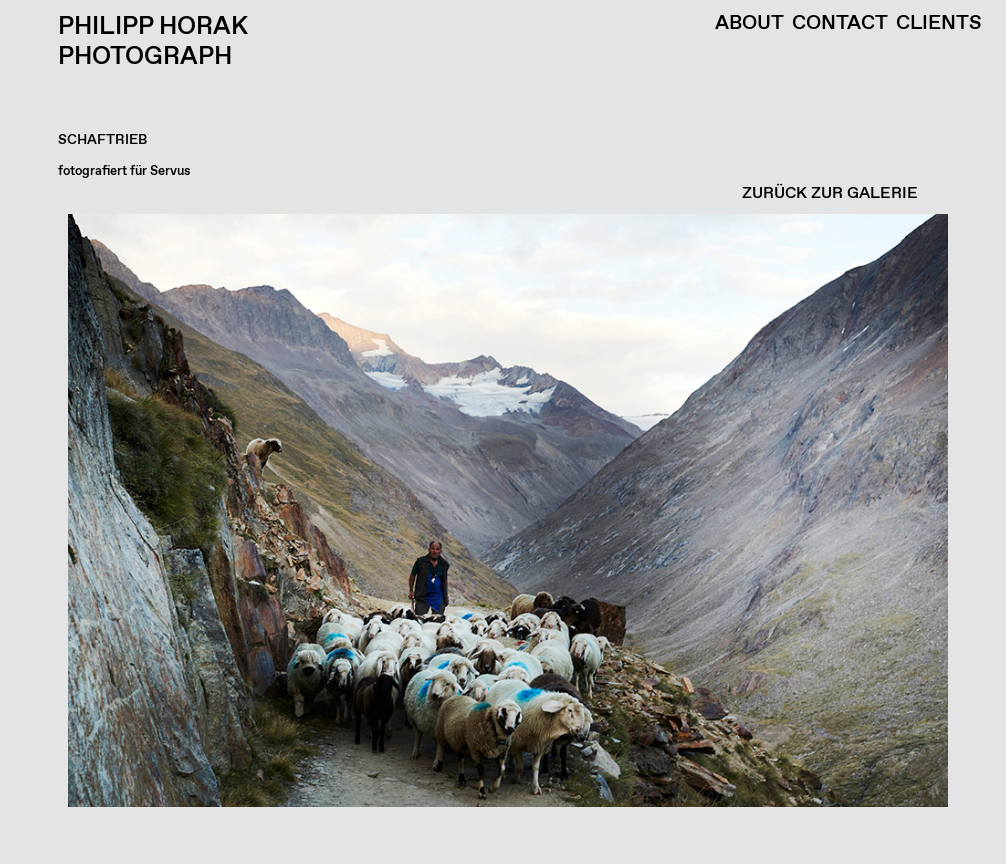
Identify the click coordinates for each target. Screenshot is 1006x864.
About (749, 24)
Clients (939, 24)
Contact (840, 24)
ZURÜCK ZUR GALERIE (830, 193)
